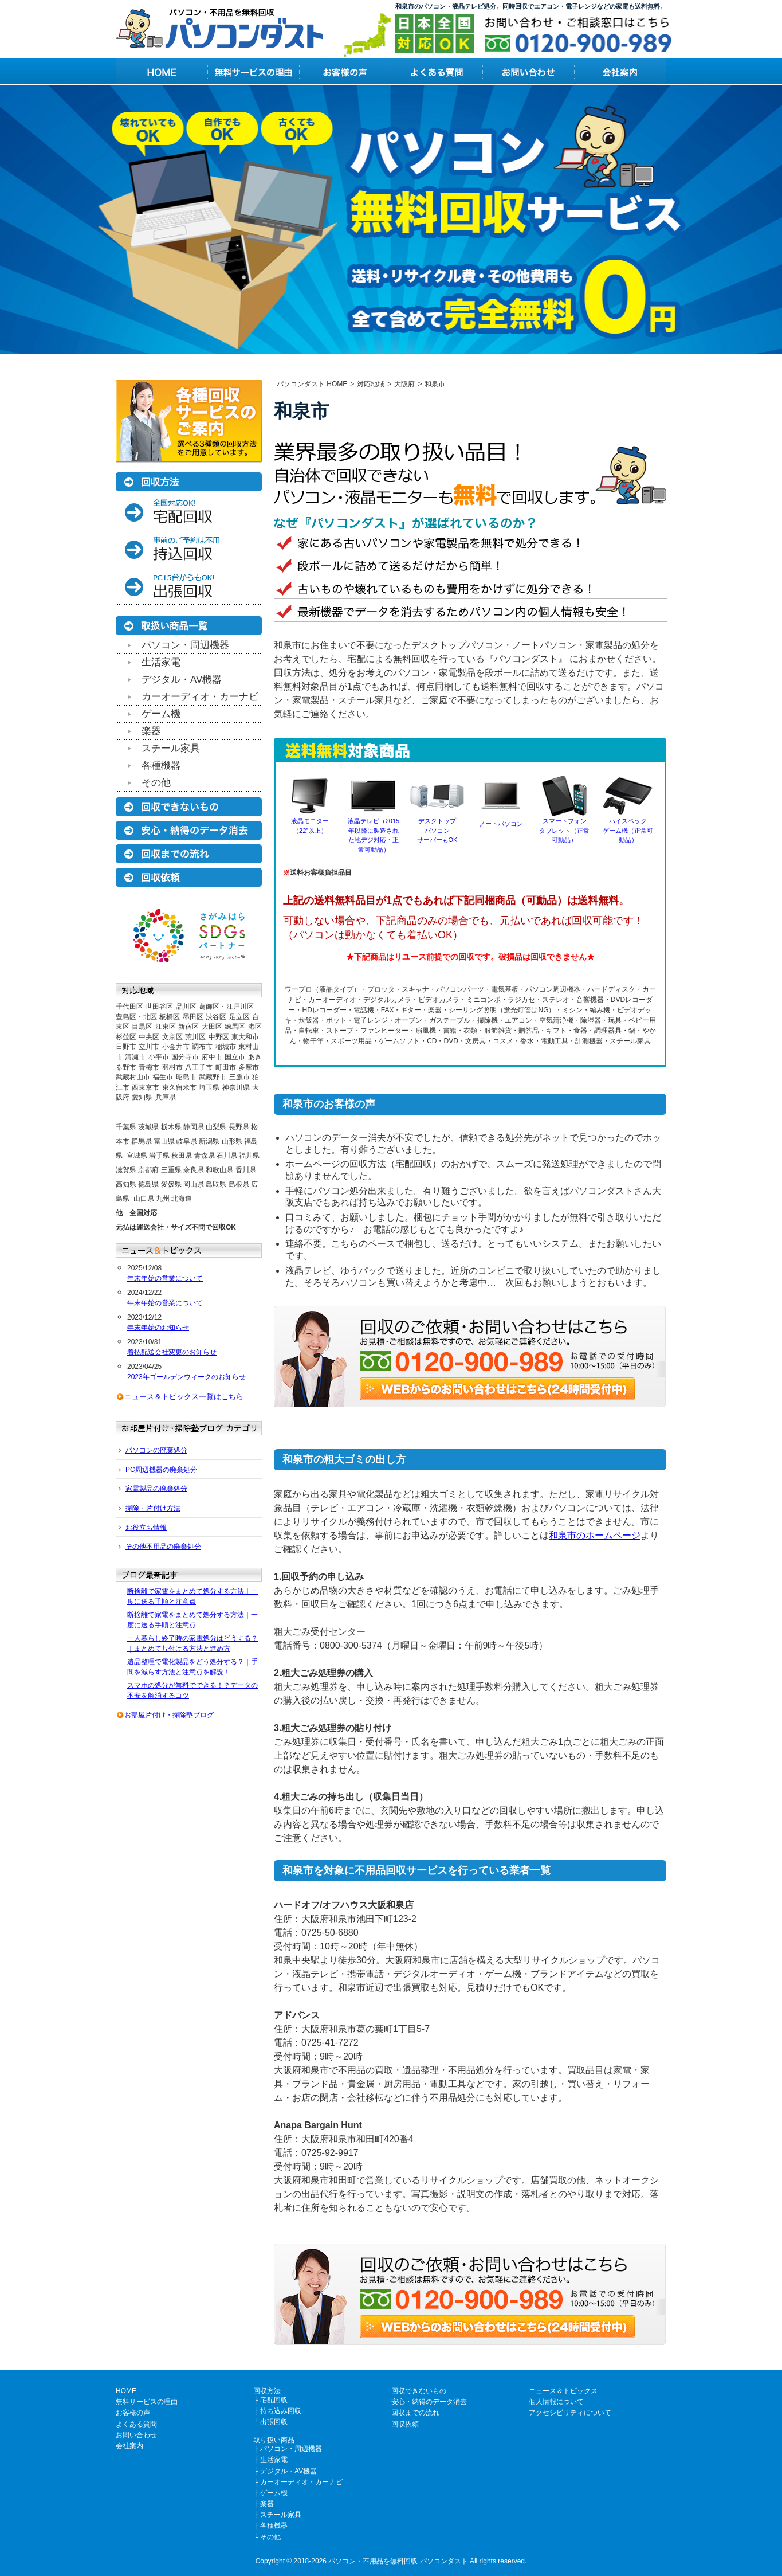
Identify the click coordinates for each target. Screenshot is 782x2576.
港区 (255, 1027)
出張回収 (274, 2422)
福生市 (162, 1077)
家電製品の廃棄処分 (156, 1489)
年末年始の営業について (165, 1278)
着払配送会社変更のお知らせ (172, 1352)
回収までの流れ (415, 2413)
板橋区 (169, 1017)
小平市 (158, 1057)
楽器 (151, 731)
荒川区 (195, 1037)
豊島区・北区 (136, 1017)
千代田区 (129, 1007)
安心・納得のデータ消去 (429, 2402)
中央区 (149, 1037)
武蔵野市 (212, 1077)
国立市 (235, 1057)
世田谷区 (159, 1007)
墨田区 (193, 1017)
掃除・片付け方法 (152, 1508)
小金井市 (176, 1047)
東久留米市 (179, 1087)
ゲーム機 (161, 713)
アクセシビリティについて (570, 2413)
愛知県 (142, 1097)
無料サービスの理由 (147, 2402)
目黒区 (142, 1027)
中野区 (219, 1037)
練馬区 (235, 1027)
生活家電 (161, 662)
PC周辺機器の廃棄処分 (161, 1470)
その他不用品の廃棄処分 (163, 1547)
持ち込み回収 (280, 2411)
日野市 (126, 1047)
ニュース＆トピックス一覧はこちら (183, 1396)
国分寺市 (185, 1057)
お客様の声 (133, 2413)
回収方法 (267, 2391)
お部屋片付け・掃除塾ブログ (169, 1715)
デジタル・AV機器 (182, 679)
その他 (156, 782)
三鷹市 (239, 1077)
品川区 (186, 1007)
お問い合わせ (136, 2435)
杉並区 (126, 1037)
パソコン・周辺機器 (185, 645)
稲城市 (225, 1047)
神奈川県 (236, 1087)
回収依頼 (405, 2424)
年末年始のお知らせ (158, 1328)
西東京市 (145, 1087)
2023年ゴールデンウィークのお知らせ (186, 1377)
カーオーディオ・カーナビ (200, 696)
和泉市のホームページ (594, 1535)
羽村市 (172, 1067)
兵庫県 (165, 1097)
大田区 (212, 1027)
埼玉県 (209, 1087)
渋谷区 (216, 1017)
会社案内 (129, 2446)
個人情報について (556, 2402)
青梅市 (149, 1067)
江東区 (165, 1027)
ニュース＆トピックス (563, 2391)
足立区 (239, 1017)
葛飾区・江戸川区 (226, 1007)
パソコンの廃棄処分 (156, 1450)
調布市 (202, 1047)
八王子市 (199, 1067)
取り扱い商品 (273, 2440)
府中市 (212, 1057)
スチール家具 (171, 748)
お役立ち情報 (146, 1528)
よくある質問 (136, 2424)
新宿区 (188, 1027)
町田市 (225, 1067)
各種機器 (161, 765)
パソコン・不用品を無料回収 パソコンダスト (397, 2561)
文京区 (172, 1037)
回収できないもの (418, 2391)
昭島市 (186, 1077)
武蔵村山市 (133, 1077)
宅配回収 (274, 2400)
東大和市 (245, 1037)
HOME (126, 2391)
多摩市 (248, 1067)
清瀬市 (135, 1057)
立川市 (149, 1047)
